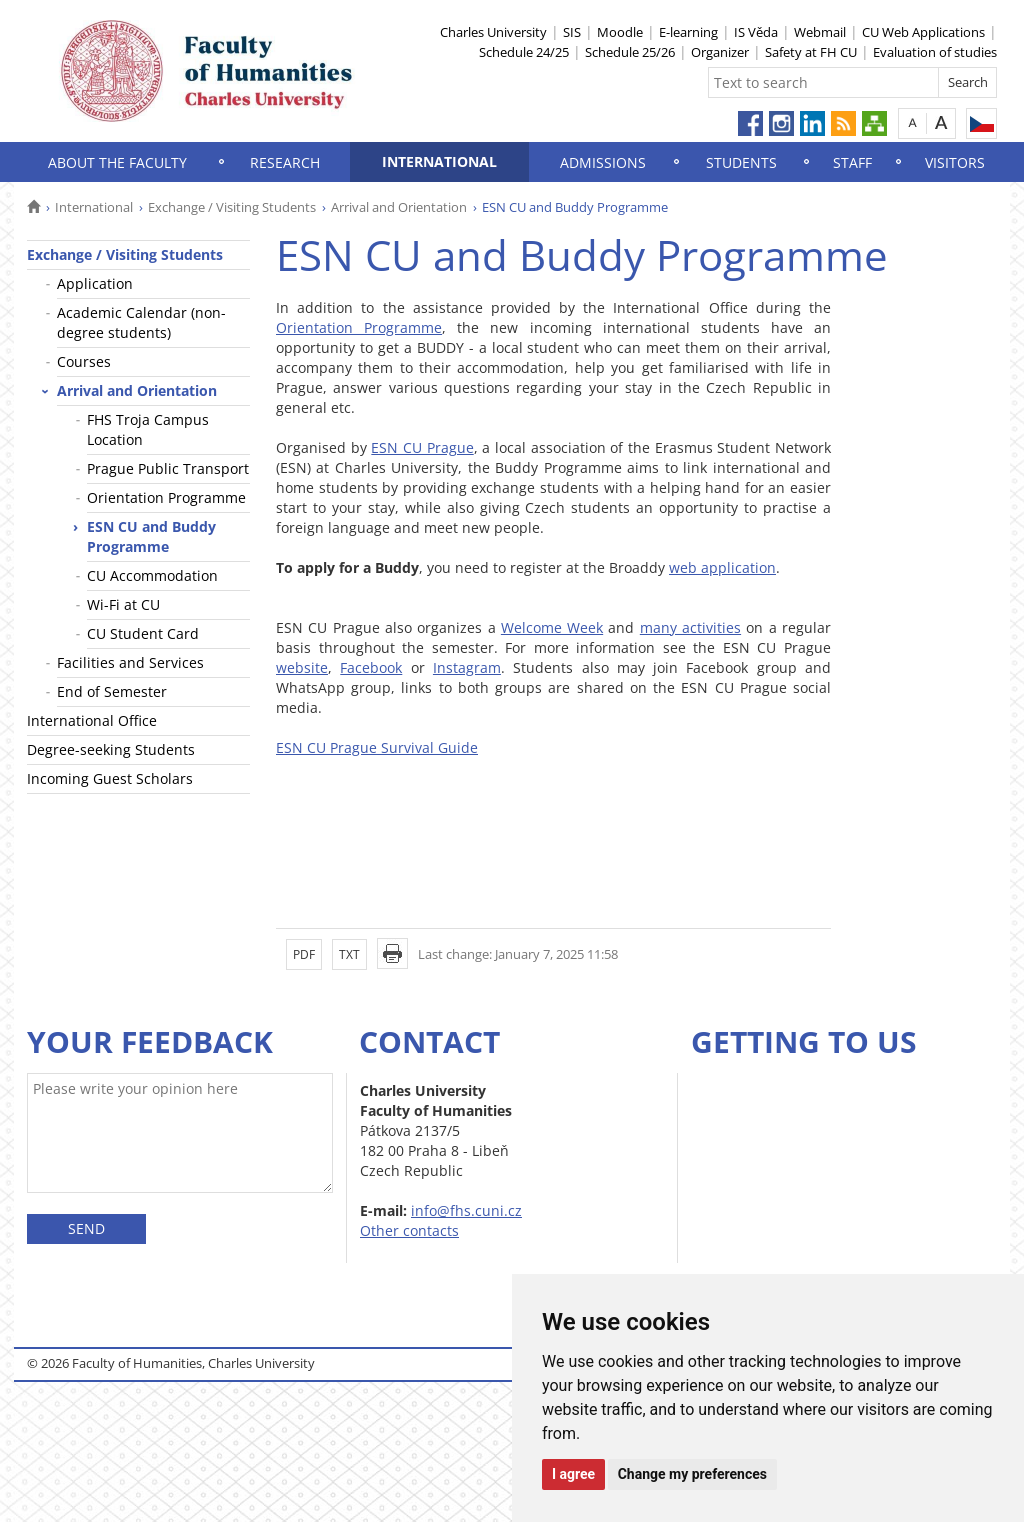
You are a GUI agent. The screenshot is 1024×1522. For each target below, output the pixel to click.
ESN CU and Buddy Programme (151, 536)
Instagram (467, 667)
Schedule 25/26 (630, 52)
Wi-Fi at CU (123, 604)
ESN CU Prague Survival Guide (377, 747)
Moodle (620, 32)
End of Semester (112, 691)
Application (95, 283)
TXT (349, 954)
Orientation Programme (166, 497)
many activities (690, 627)
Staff (852, 162)
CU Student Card (143, 633)
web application (722, 567)
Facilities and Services (130, 662)
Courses (84, 361)
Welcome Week (552, 627)
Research (285, 162)
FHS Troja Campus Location (148, 429)
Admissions (603, 162)
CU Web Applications (923, 32)
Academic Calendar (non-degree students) (141, 322)
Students (741, 162)
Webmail (820, 32)
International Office (92, 720)
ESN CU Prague (422, 447)
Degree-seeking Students (111, 749)
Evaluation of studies (935, 52)
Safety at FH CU (811, 52)
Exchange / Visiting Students (232, 207)
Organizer (720, 52)
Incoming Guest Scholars (110, 778)
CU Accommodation (152, 575)
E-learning (688, 32)
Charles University (493, 32)
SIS (572, 32)
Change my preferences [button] (692, 1474)
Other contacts (409, 1230)
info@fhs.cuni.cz (466, 1210)
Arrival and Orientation (399, 207)
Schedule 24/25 (524, 52)
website (302, 667)
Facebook (371, 667)
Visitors (955, 162)
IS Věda (756, 32)
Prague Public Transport (168, 468)
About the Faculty (117, 162)
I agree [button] (573, 1474)
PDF (304, 954)
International (439, 161)
